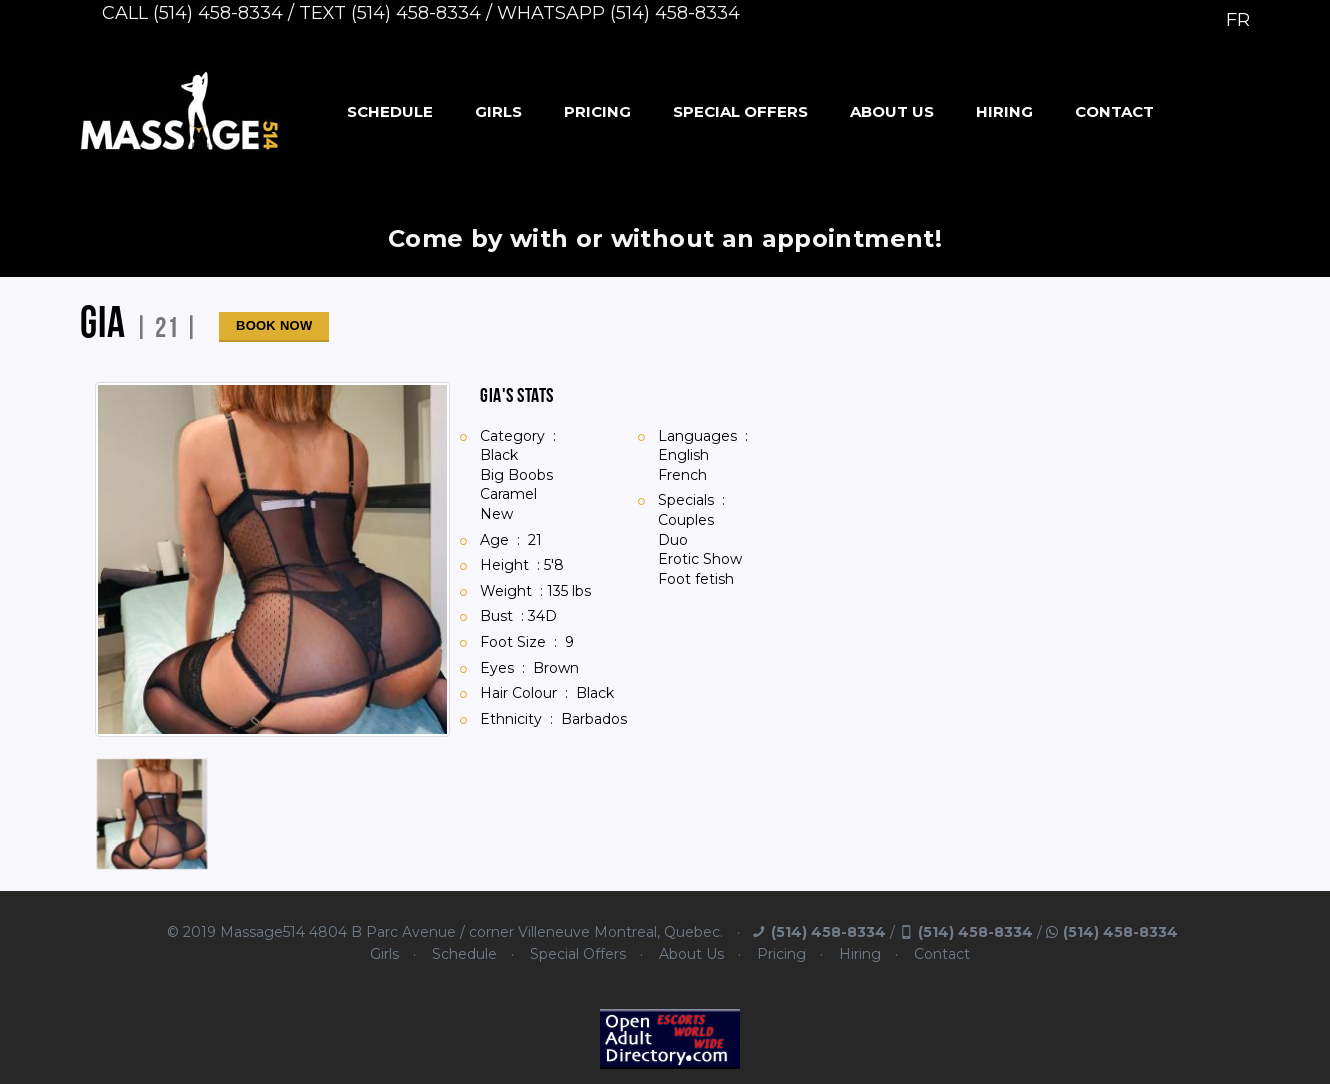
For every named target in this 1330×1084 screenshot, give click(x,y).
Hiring (1004, 111)
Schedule (390, 111)
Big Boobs (516, 475)
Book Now (274, 325)
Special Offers (740, 111)
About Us (892, 111)
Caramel (508, 494)
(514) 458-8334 (828, 932)
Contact (1114, 111)
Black (499, 455)
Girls (498, 111)
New (496, 514)
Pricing (597, 111)
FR (1238, 20)
